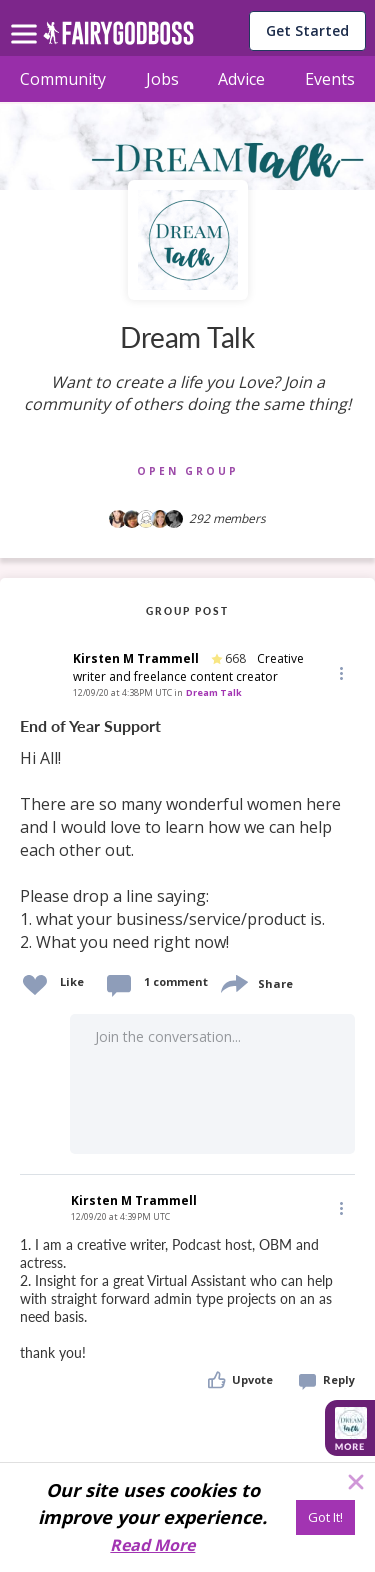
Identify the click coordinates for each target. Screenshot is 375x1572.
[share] (233, 981)
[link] (187, 835)
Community (63, 79)
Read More (152, 1545)
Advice (241, 79)
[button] (340, 673)
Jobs (162, 79)
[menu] (27, 18)
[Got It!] (325, 1517)
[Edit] (340, 672)
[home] (118, 38)
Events (330, 79)
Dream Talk (214, 692)
